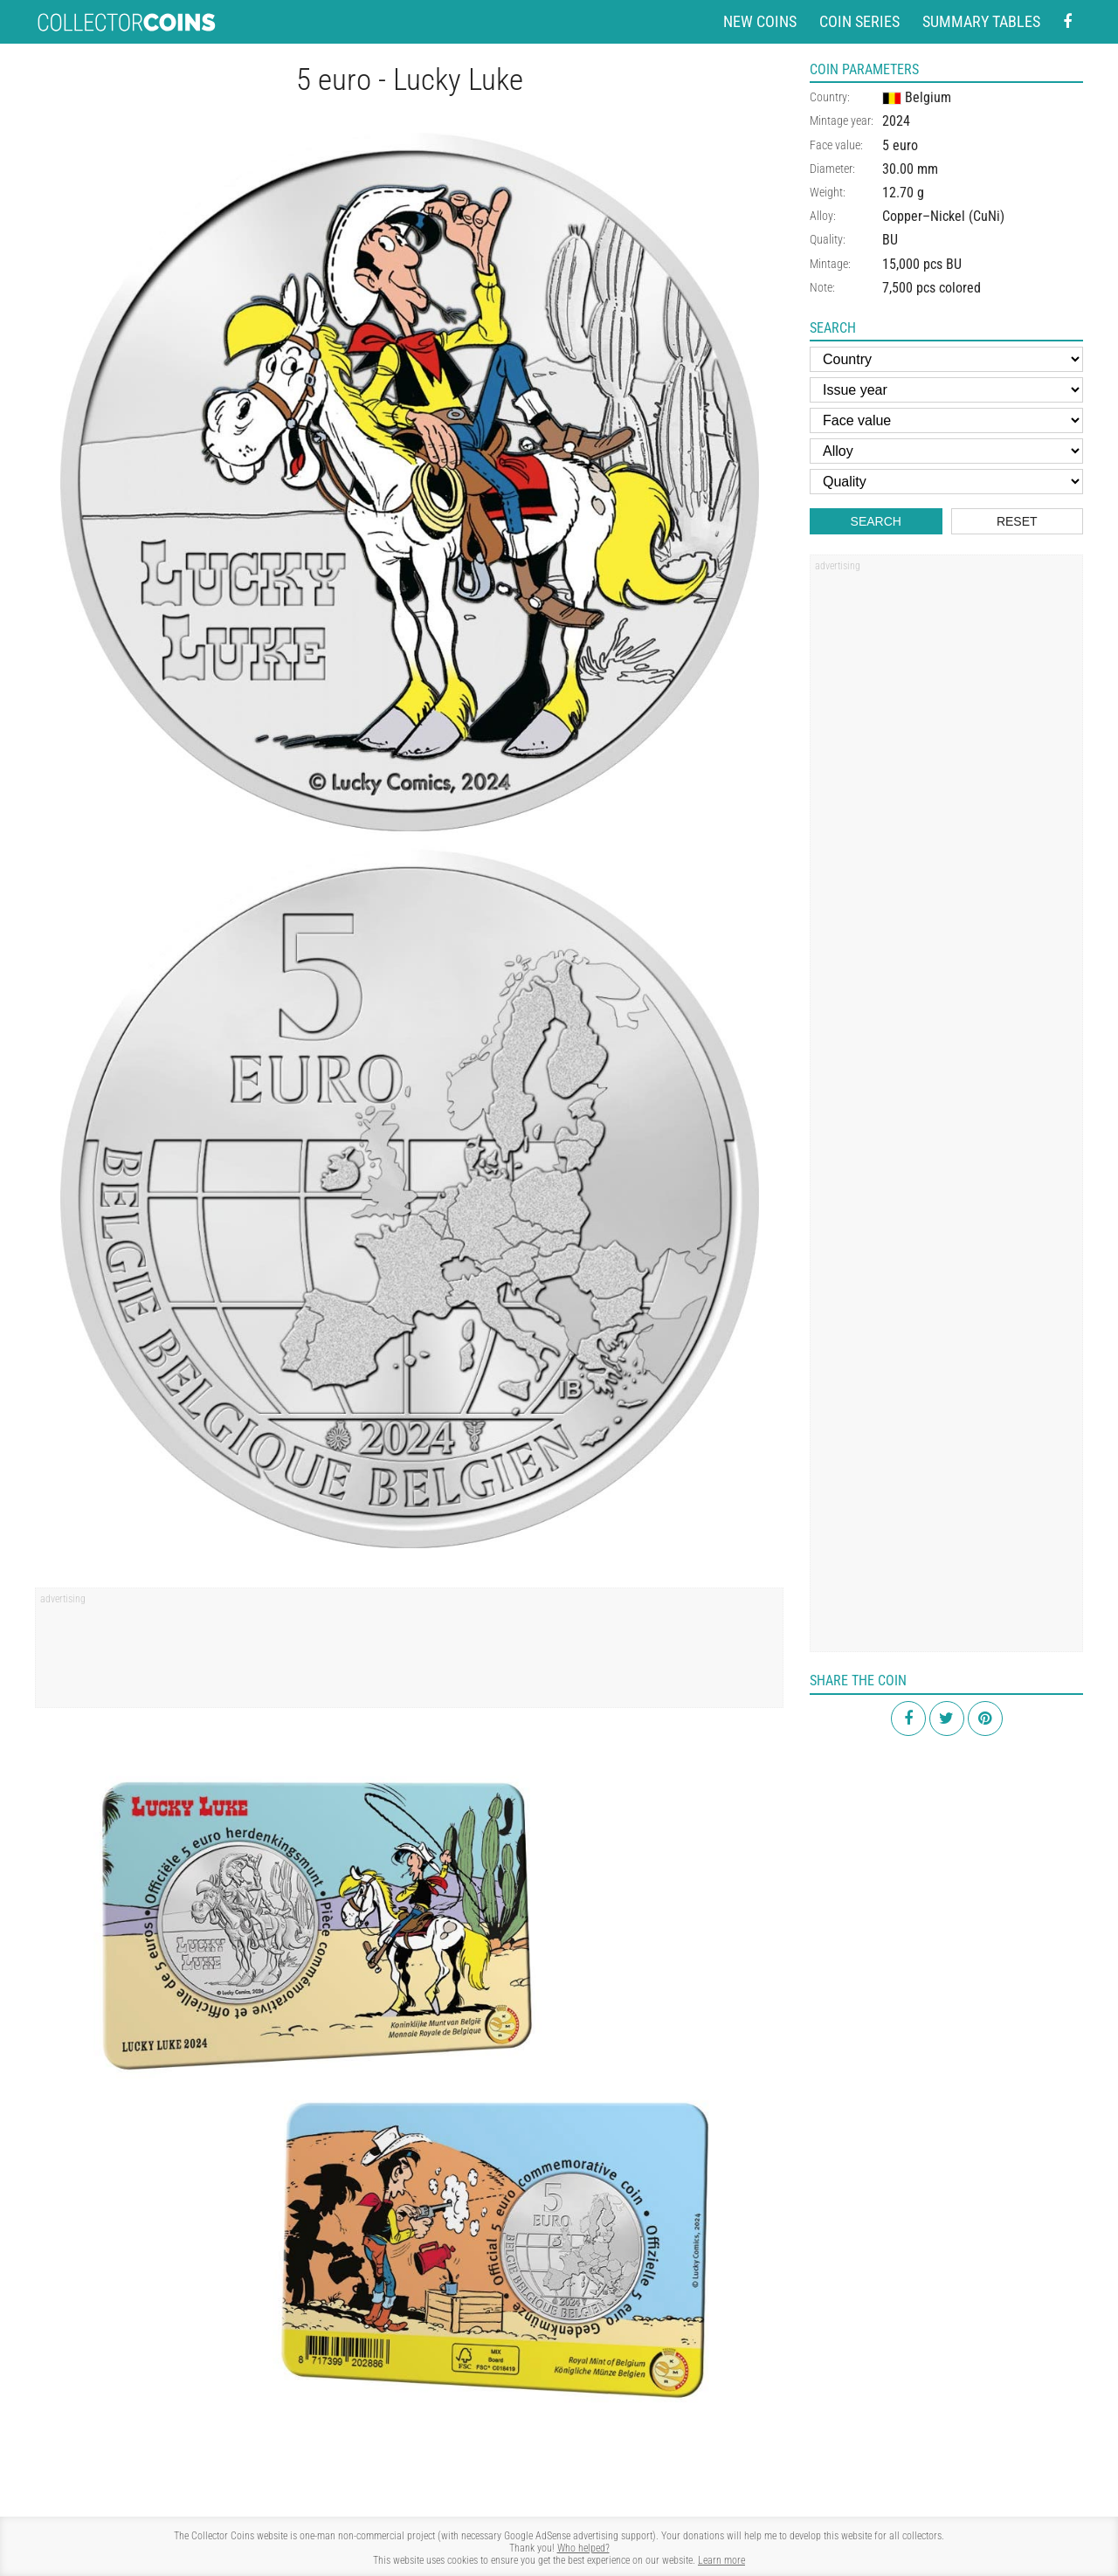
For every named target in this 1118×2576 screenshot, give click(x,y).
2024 (896, 121)
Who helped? (583, 2548)
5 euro (900, 145)
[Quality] (946, 481)
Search (876, 521)
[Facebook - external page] (1067, 22)
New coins (760, 21)
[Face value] (946, 420)
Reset (1017, 521)
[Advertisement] (409, 1654)
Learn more (721, 2560)
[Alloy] (946, 451)
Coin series (859, 21)
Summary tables (981, 21)
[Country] (946, 359)
